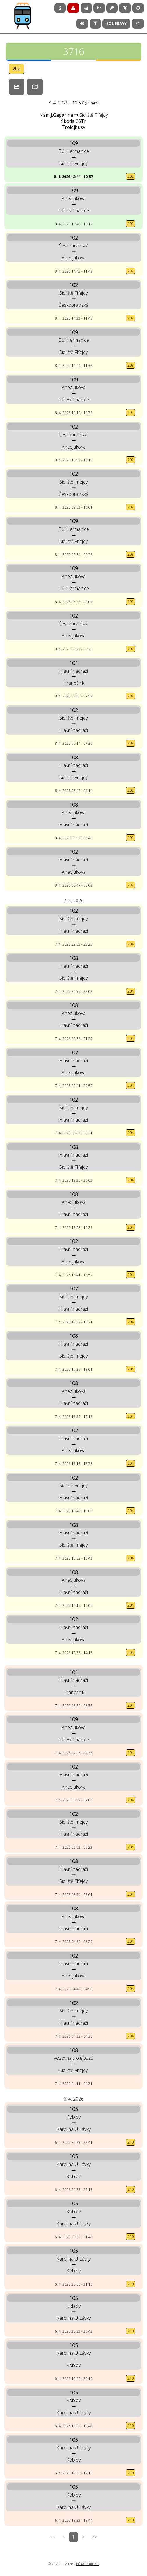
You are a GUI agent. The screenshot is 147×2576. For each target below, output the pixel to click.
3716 (73, 53)
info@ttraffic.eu (87, 2563)
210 (130, 2142)
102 (73, 237)
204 (130, 943)
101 (73, 662)
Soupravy (116, 23)
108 (73, 757)
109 (73, 143)
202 (16, 68)
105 (73, 2109)
